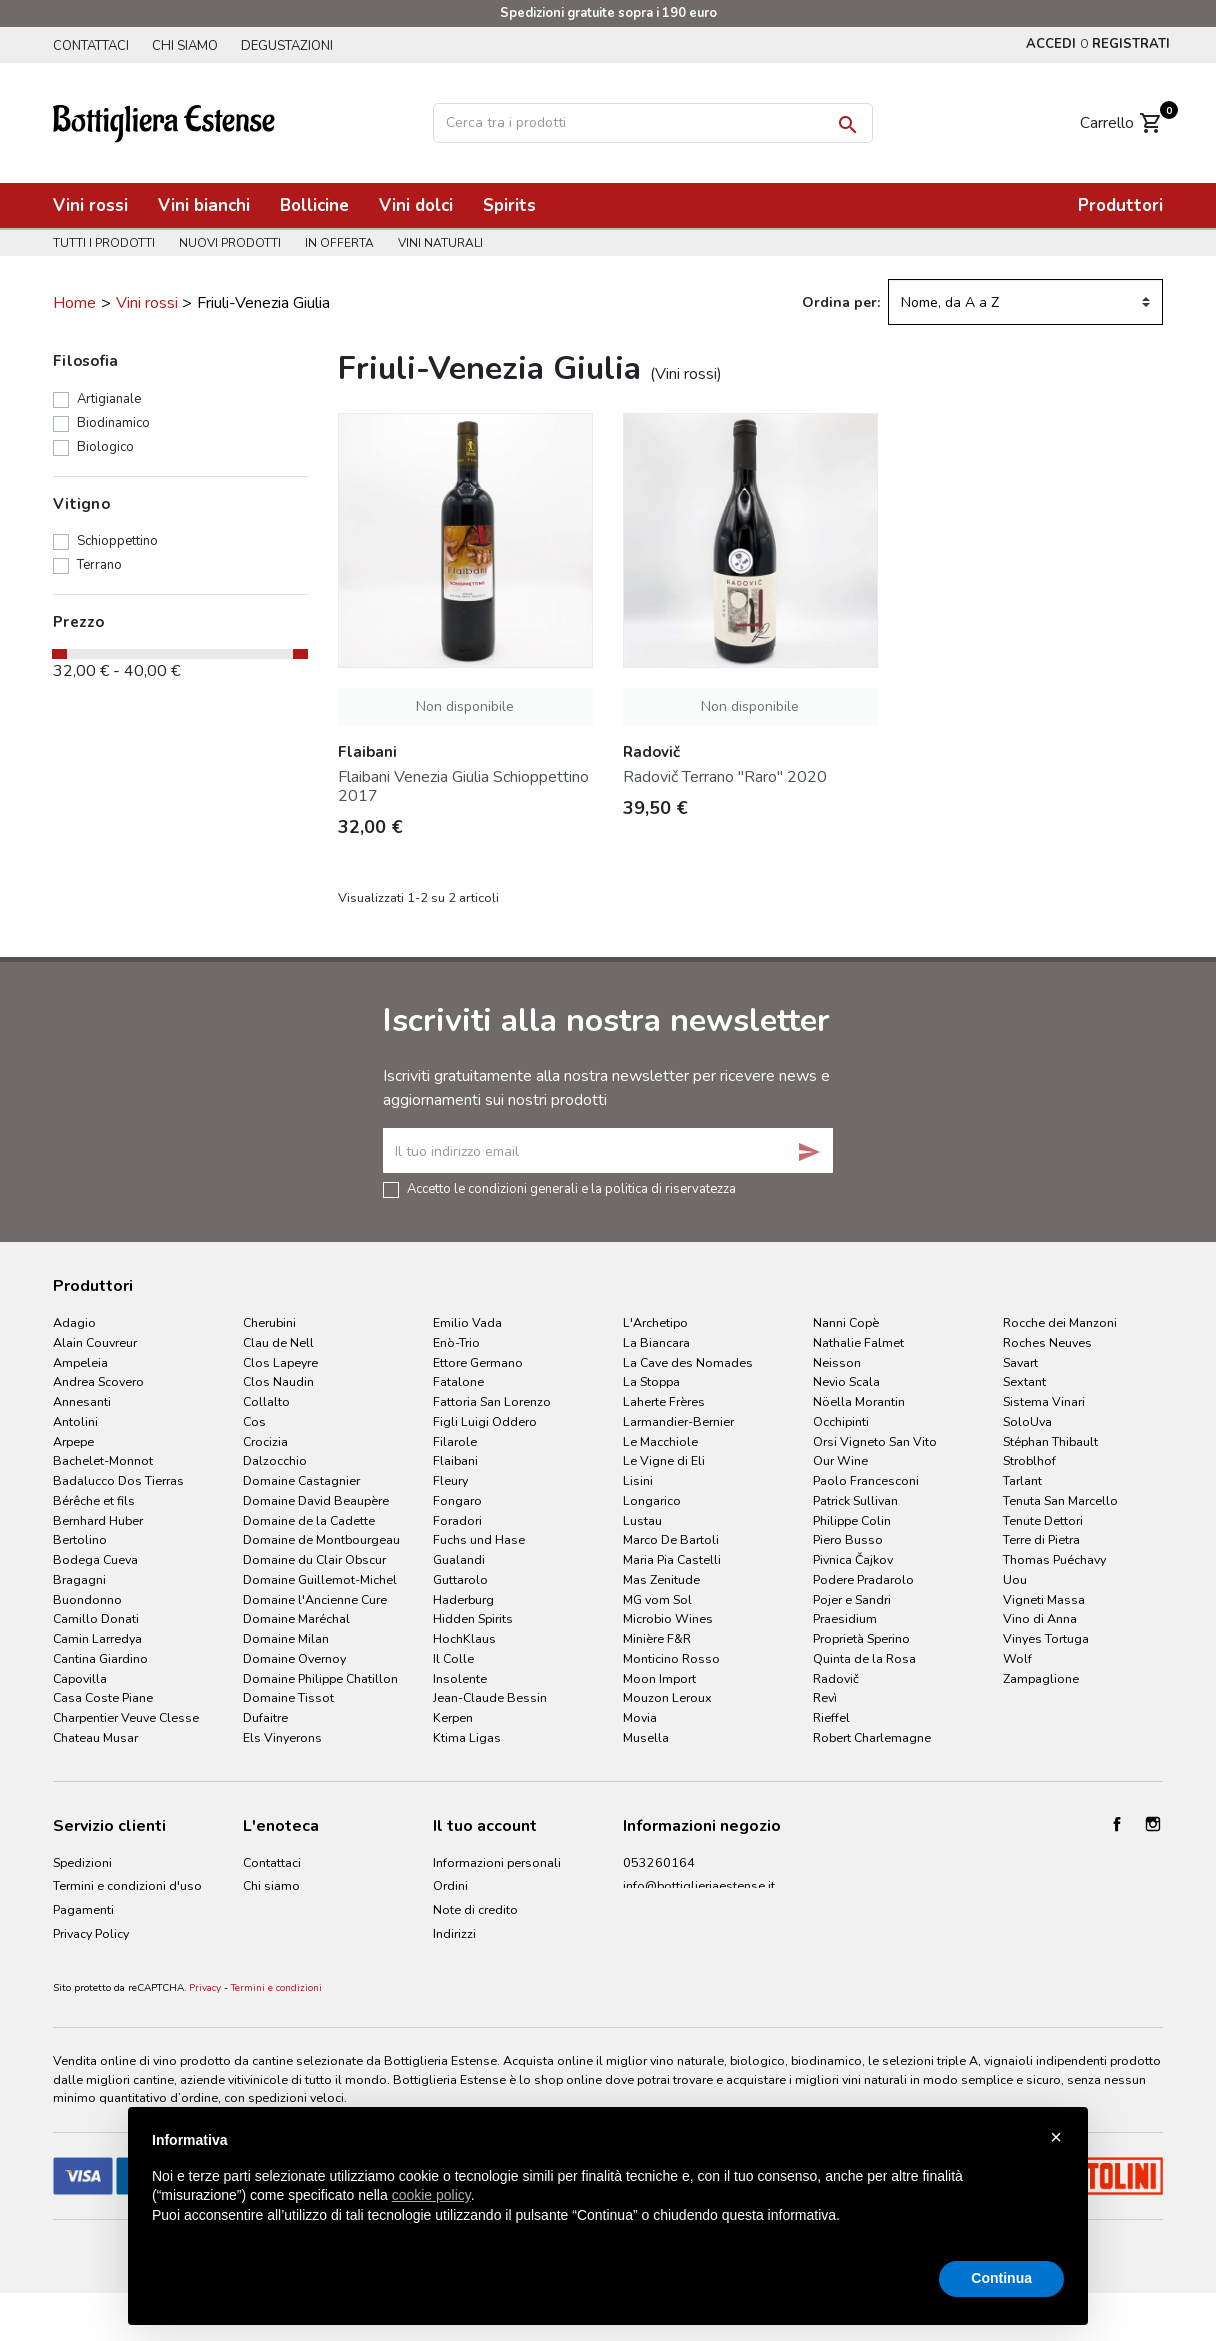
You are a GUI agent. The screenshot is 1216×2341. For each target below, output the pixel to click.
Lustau (642, 1520)
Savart (1020, 1362)
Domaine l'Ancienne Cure (315, 1599)
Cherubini (269, 1322)
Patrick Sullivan (855, 1500)
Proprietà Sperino (861, 1638)
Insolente (460, 1678)
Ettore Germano (478, 1362)
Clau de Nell (278, 1342)
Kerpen (453, 1717)
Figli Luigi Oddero (485, 1421)
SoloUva (1027, 1421)
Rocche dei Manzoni (1060, 1322)
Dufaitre (265, 1717)
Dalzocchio (275, 1460)
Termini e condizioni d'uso (127, 1885)
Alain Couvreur (95, 1342)
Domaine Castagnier (301, 1480)
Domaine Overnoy (294, 1658)
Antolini (75, 1421)
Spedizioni (82, 1862)
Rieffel (831, 1717)
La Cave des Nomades (688, 1362)
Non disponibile (465, 706)
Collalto (266, 1401)
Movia (640, 1717)
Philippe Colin (852, 1520)
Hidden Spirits (473, 1618)
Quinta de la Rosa (864, 1658)
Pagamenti (83, 1909)
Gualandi (459, 1559)
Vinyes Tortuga (1046, 1638)
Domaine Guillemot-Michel (320, 1579)
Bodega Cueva (95, 1559)
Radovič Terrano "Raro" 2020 (725, 777)
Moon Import (659, 1678)
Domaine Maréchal (296, 1618)
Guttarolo (460, 1579)
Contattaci (91, 46)
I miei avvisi (465, 1957)
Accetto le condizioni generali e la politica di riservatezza (571, 1188)
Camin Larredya (97, 1638)
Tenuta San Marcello (1060, 1500)
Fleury (450, 1480)
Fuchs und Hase (479, 1539)
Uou (1015, 1579)
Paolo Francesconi (866, 1480)
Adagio (74, 1322)
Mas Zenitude (661, 1579)
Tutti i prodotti (104, 243)
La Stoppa (651, 1381)
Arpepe (73, 1441)
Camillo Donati (96, 1618)
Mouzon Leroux (667, 1697)
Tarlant (1022, 1480)
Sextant (1024, 1381)
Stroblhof (1029, 1460)
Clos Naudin (278, 1381)
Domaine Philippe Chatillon (320, 1678)
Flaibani (455, 1460)
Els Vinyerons (282, 1737)
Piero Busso (848, 1539)
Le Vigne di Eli (664, 1460)
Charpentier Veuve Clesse (126, 1717)
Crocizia (265, 1441)
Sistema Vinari (1044, 1401)
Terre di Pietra (1041, 1539)
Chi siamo (189, 46)
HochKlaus (464, 1638)
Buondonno (87, 1599)
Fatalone (458, 1381)
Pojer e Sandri (852, 1599)
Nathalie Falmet (858, 1342)
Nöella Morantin (859, 1401)
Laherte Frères (664, 1401)
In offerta (345, 243)
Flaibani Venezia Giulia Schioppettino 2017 (463, 786)
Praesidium (845, 1618)
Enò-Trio (456, 1342)
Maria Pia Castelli (672, 1559)
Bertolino (80, 1539)
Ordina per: (841, 302)
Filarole (455, 1441)
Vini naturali (449, 243)
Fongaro (457, 1500)
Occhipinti (841, 1421)
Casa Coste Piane (103, 1697)
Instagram (1153, 1824)
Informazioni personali (497, 1862)
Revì (825, 1697)
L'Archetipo (655, 1322)
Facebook (1117, 1824)
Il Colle (453, 1658)
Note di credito (475, 1909)
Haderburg (463, 1599)
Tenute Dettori (1043, 1520)
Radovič (836, 1678)
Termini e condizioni (276, 2020)
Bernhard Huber (98, 1520)
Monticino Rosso (671, 1658)
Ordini (450, 1885)
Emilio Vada (467, 1322)
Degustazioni (295, 46)
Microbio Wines (668, 1618)
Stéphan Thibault (1050, 1441)
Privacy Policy (91, 1933)
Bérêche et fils (94, 1500)
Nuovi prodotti (233, 243)
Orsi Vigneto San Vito (875, 1441)
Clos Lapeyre (280, 1362)
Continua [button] (1001, 2278)
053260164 (659, 1862)
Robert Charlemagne (872, 1737)
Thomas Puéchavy (1054, 1559)
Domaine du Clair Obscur (314, 1559)
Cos (254, 1421)
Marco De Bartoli (671, 1539)
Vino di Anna (1040, 1618)
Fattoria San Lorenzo (492, 1401)
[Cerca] (653, 123)
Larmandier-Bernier (678, 1421)
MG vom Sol (657, 1599)
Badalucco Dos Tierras (118, 1480)
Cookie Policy (91, 1957)
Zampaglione (1041, 1678)
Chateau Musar (95, 1737)
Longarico (652, 1500)
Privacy (205, 2020)
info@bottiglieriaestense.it (699, 1885)
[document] (608, 2194)
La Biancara (656, 1342)
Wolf (1017, 1658)
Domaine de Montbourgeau (321, 1539)
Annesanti (82, 1401)
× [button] (1056, 2137)
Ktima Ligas (467, 1737)
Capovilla (80, 1678)
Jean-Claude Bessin (490, 1697)
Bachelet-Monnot (103, 1460)
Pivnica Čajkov (853, 1559)
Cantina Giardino (100, 1658)
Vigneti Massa (1044, 1599)
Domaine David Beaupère (316, 1500)
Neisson (837, 1362)
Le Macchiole (660, 1441)
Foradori (457, 1520)
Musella (646, 1737)
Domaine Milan (286, 1638)
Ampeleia (80, 1362)
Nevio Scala (846, 1381)
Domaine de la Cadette (309, 1520)
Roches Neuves (1047, 1342)
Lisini (638, 1480)
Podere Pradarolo (863, 1579)
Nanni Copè (846, 1322)
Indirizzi (454, 1933)
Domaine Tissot (288, 1697)
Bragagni (79, 1579)
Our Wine (840, 1460)
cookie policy (431, 2195)
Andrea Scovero (98, 1381)
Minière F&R (657, 1638)
